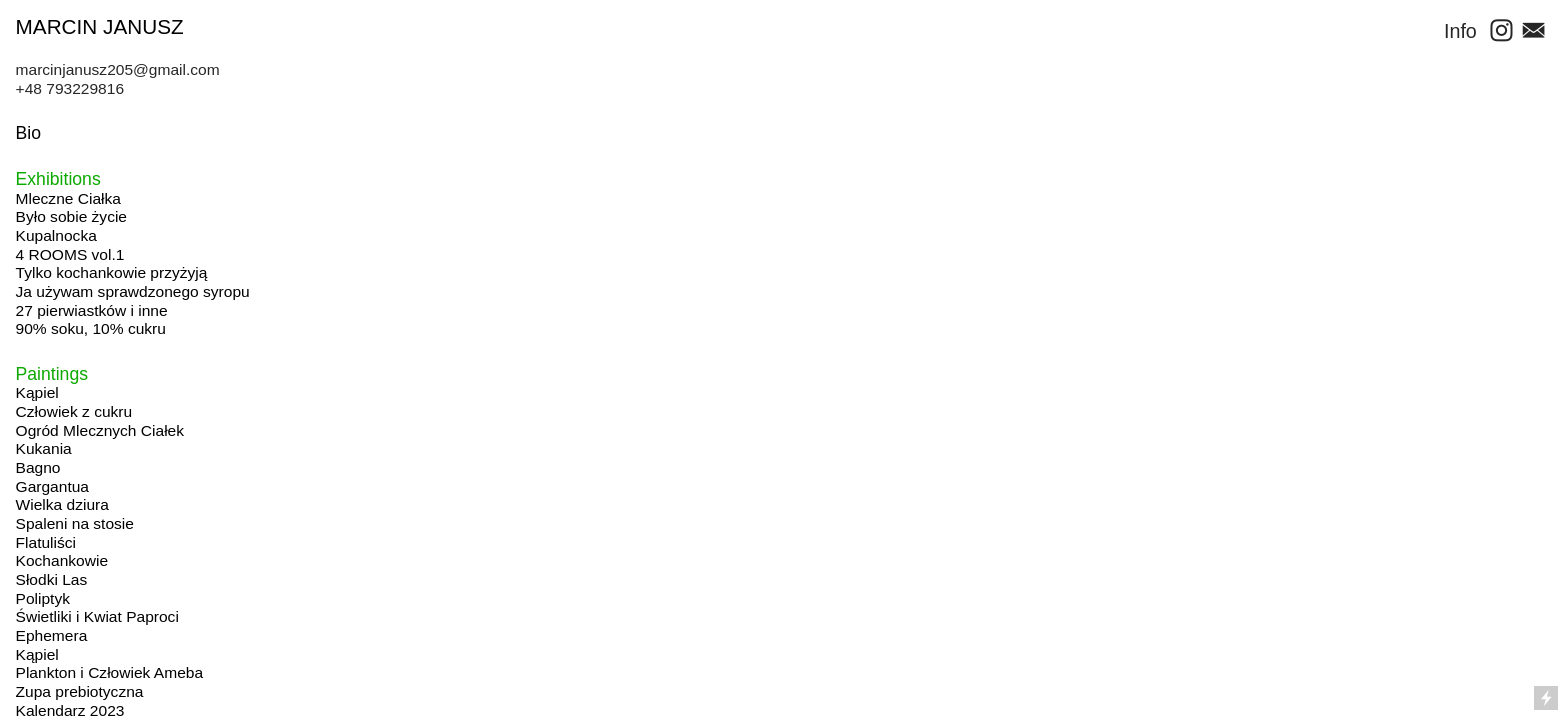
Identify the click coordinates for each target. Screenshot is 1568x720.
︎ (1501, 31)
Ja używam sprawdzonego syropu (133, 291)
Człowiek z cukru (74, 411)
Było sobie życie (71, 216)
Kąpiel (37, 392)
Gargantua (52, 486)
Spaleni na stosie (75, 523)
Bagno (38, 467)
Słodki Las (52, 579)
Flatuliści (46, 542)
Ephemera (52, 635)
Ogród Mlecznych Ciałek (100, 430)
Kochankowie (62, 560)
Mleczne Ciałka (68, 198)
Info (1460, 31)
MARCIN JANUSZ (100, 26)
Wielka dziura (62, 504)
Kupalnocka (56, 235)
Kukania (44, 448)
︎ (1531, 31)
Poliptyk (43, 598)
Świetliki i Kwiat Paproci (97, 616)
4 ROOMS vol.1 (70, 254)
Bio (28, 133)
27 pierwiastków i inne (92, 310)
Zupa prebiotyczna (80, 691)
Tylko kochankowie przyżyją (112, 272)
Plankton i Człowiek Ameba (110, 672)
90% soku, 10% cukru (91, 328)
